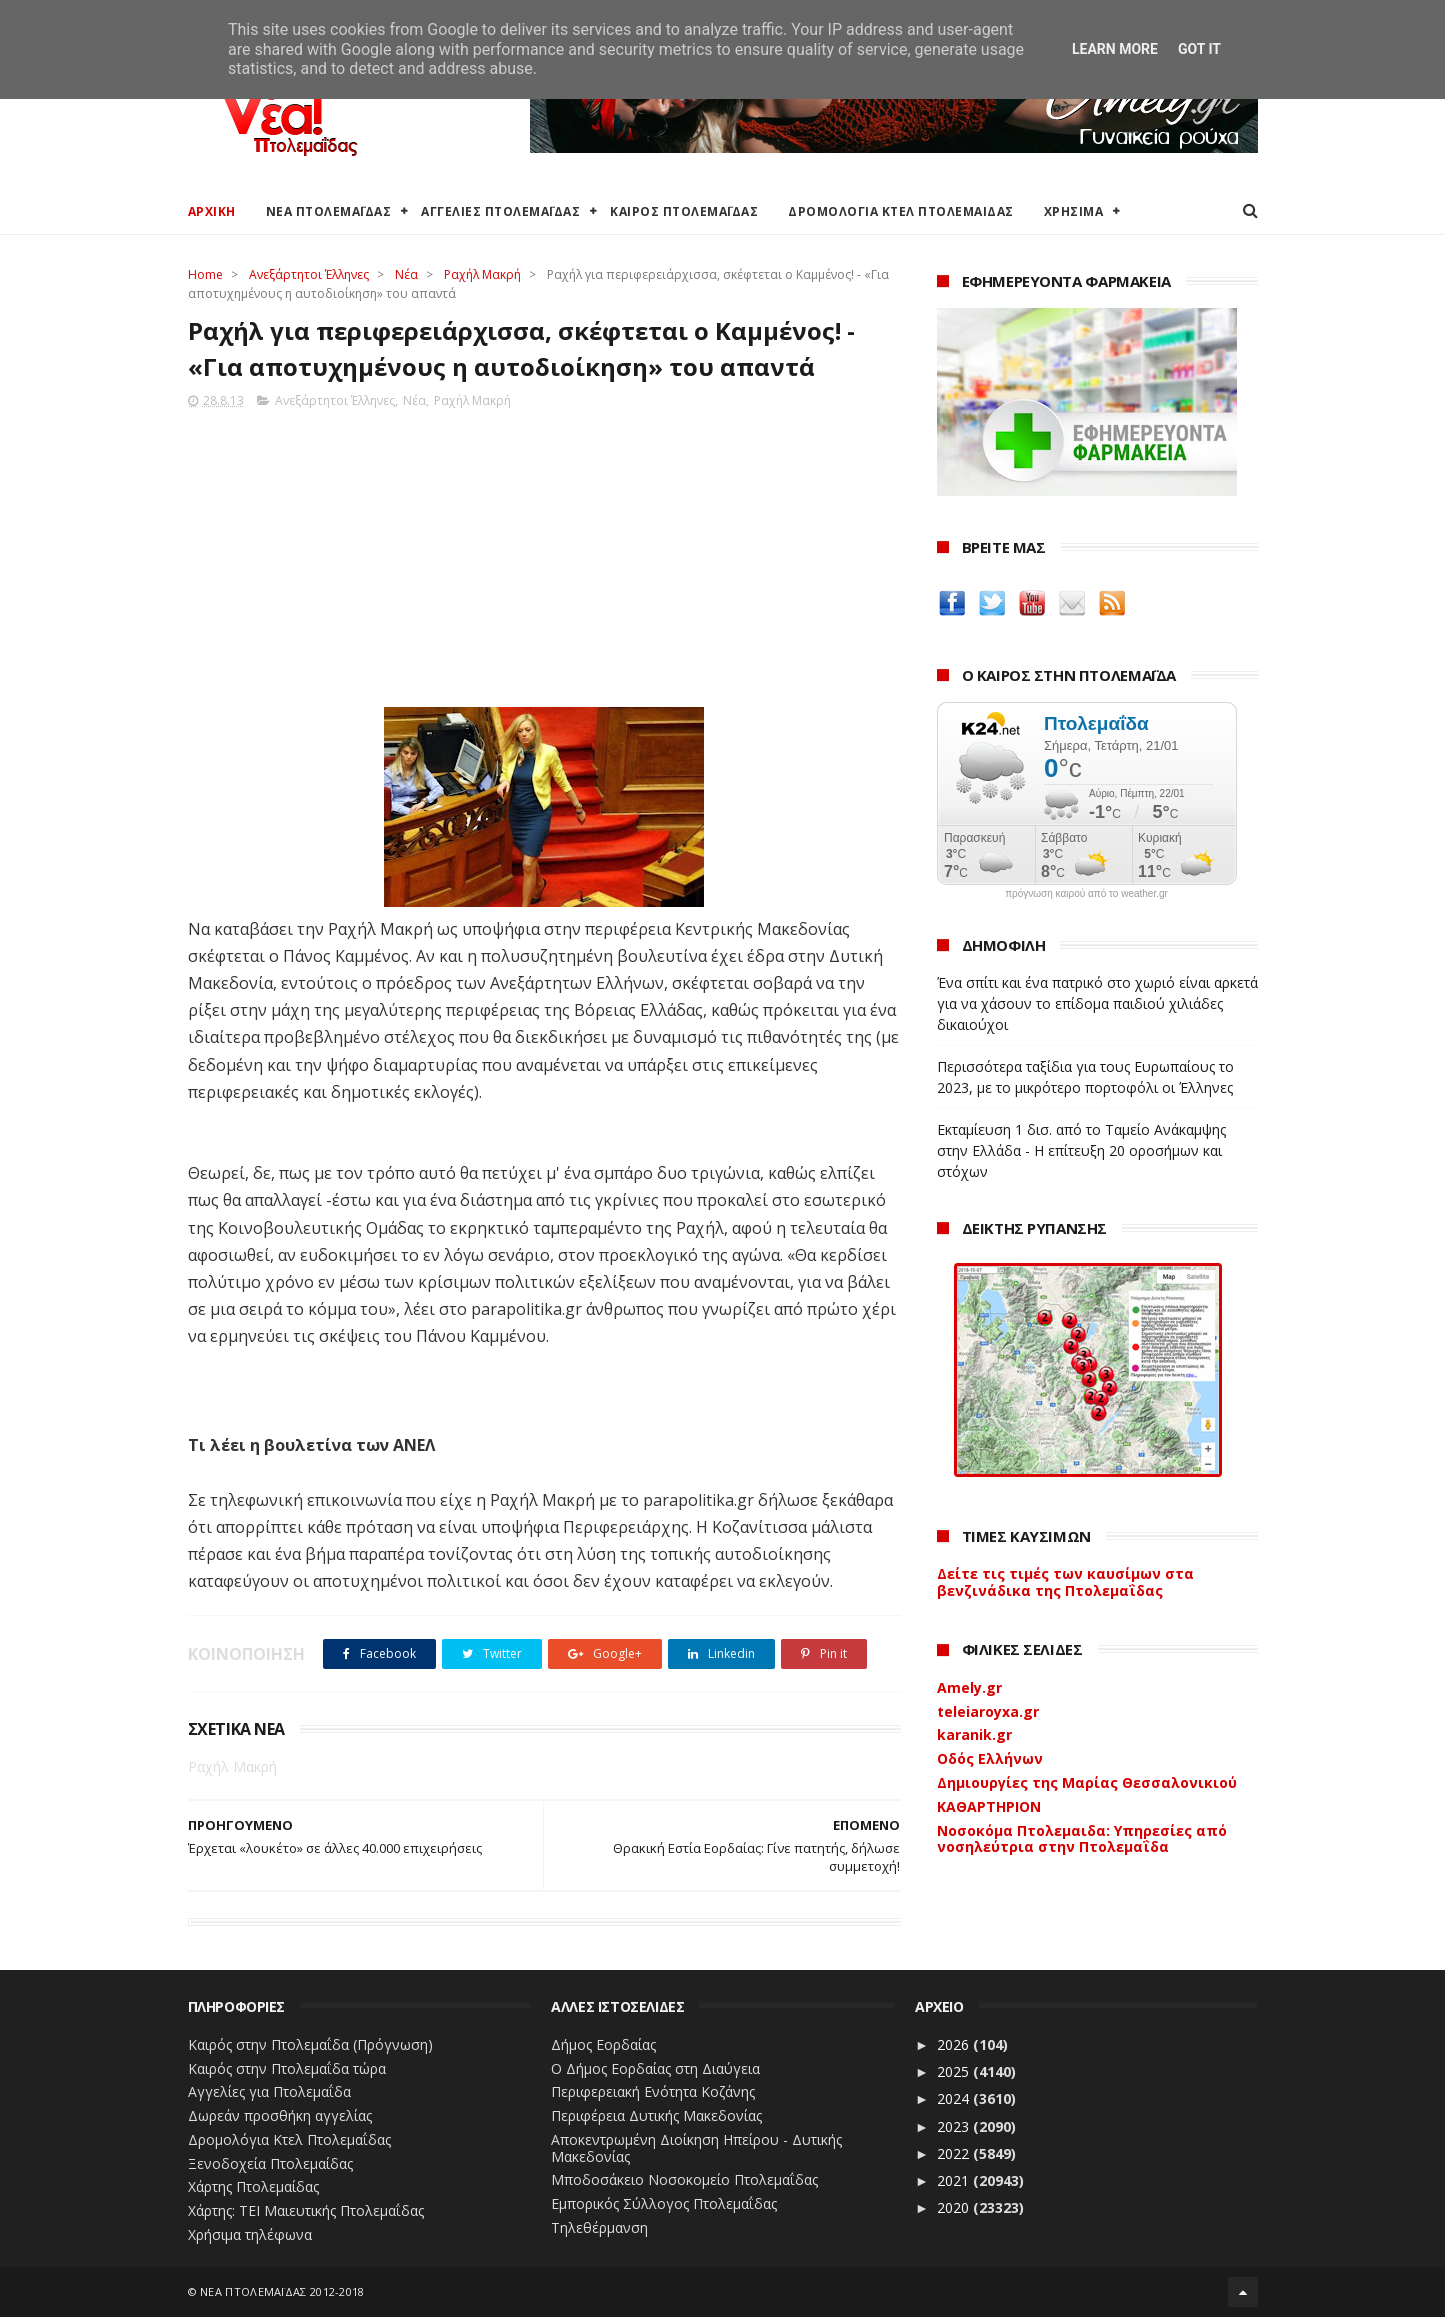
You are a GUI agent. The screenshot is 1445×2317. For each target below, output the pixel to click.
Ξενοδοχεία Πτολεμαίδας (270, 2163)
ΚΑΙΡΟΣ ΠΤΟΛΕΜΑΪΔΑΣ (684, 211)
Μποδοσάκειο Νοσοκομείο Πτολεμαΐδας (684, 2179)
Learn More (1115, 49)
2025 (955, 2071)
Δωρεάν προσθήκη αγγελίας (280, 2115)
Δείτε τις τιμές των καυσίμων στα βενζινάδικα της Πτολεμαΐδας (1065, 1582)
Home (205, 274)
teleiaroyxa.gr (988, 1711)
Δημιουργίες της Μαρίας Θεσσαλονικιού (1087, 1782)
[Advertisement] (544, 552)
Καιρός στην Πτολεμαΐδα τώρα (287, 2068)
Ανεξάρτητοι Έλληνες (309, 274)
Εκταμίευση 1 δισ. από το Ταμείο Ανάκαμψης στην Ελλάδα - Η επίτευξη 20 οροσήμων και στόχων (1081, 1150)
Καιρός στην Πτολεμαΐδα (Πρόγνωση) (310, 2044)
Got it (1199, 49)
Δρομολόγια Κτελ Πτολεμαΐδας (289, 2139)
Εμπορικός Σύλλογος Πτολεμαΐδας (664, 2203)
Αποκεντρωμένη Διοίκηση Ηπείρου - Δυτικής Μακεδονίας (696, 2148)
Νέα (406, 274)
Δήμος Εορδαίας (603, 2044)
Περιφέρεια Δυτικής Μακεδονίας (656, 2115)
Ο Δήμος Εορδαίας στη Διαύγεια (655, 2068)
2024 (955, 2098)
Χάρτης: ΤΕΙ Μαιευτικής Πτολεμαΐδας (306, 2210)
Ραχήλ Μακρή (482, 274)
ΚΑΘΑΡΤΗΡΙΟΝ (989, 1806)
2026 (955, 2044)
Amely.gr (969, 1687)
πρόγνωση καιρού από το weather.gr (1086, 894)
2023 (955, 2126)
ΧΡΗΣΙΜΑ (1074, 211)
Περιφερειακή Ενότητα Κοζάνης (653, 2091)
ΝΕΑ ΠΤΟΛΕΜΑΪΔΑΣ (329, 211)
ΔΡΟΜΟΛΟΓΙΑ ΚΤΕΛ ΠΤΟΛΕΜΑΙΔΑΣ (901, 211)
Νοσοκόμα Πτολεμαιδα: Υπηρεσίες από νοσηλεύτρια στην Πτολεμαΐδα (1082, 1839)
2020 (955, 2207)
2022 (955, 2153)
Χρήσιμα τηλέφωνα (250, 2234)
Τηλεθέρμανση (599, 2227)
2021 (955, 2180)
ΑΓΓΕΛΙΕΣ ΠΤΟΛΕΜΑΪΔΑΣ (500, 211)
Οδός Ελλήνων (990, 1758)
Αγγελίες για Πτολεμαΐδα (269, 2091)
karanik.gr (974, 1734)
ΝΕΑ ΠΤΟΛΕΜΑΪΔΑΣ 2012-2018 (282, 2291)
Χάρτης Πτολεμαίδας (253, 2186)
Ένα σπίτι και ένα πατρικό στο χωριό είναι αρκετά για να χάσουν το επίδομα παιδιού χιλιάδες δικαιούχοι (1097, 1003)
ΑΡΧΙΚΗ (212, 211)
